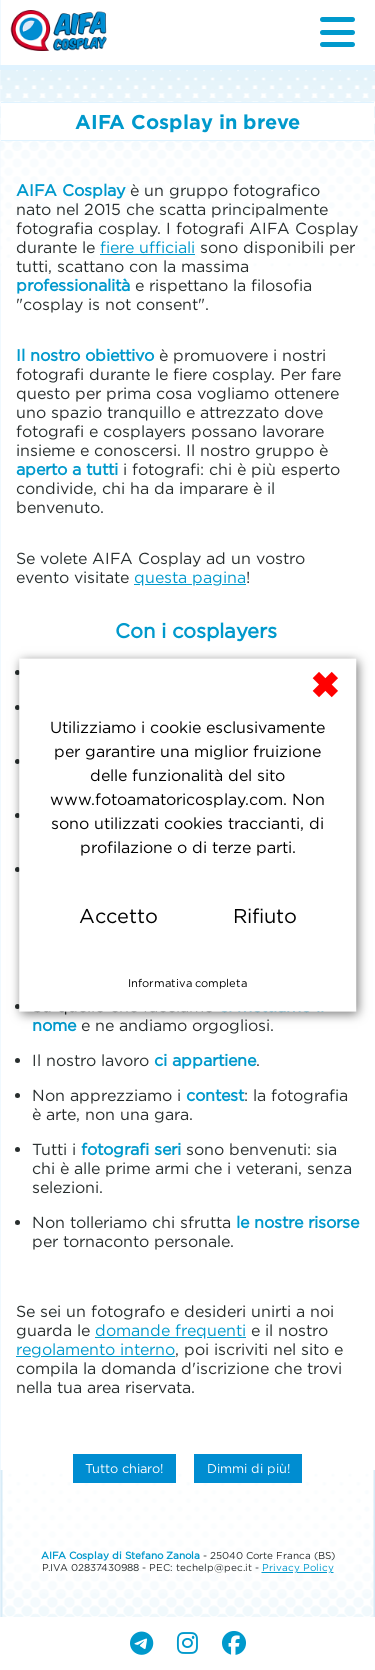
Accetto (118, 916)
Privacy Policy (298, 1567)
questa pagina (190, 577)
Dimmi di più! (248, 1468)
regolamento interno (95, 1349)
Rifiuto (265, 916)
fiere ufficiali (147, 247)
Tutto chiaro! (124, 1468)
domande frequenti (170, 1330)
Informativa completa (187, 983)
